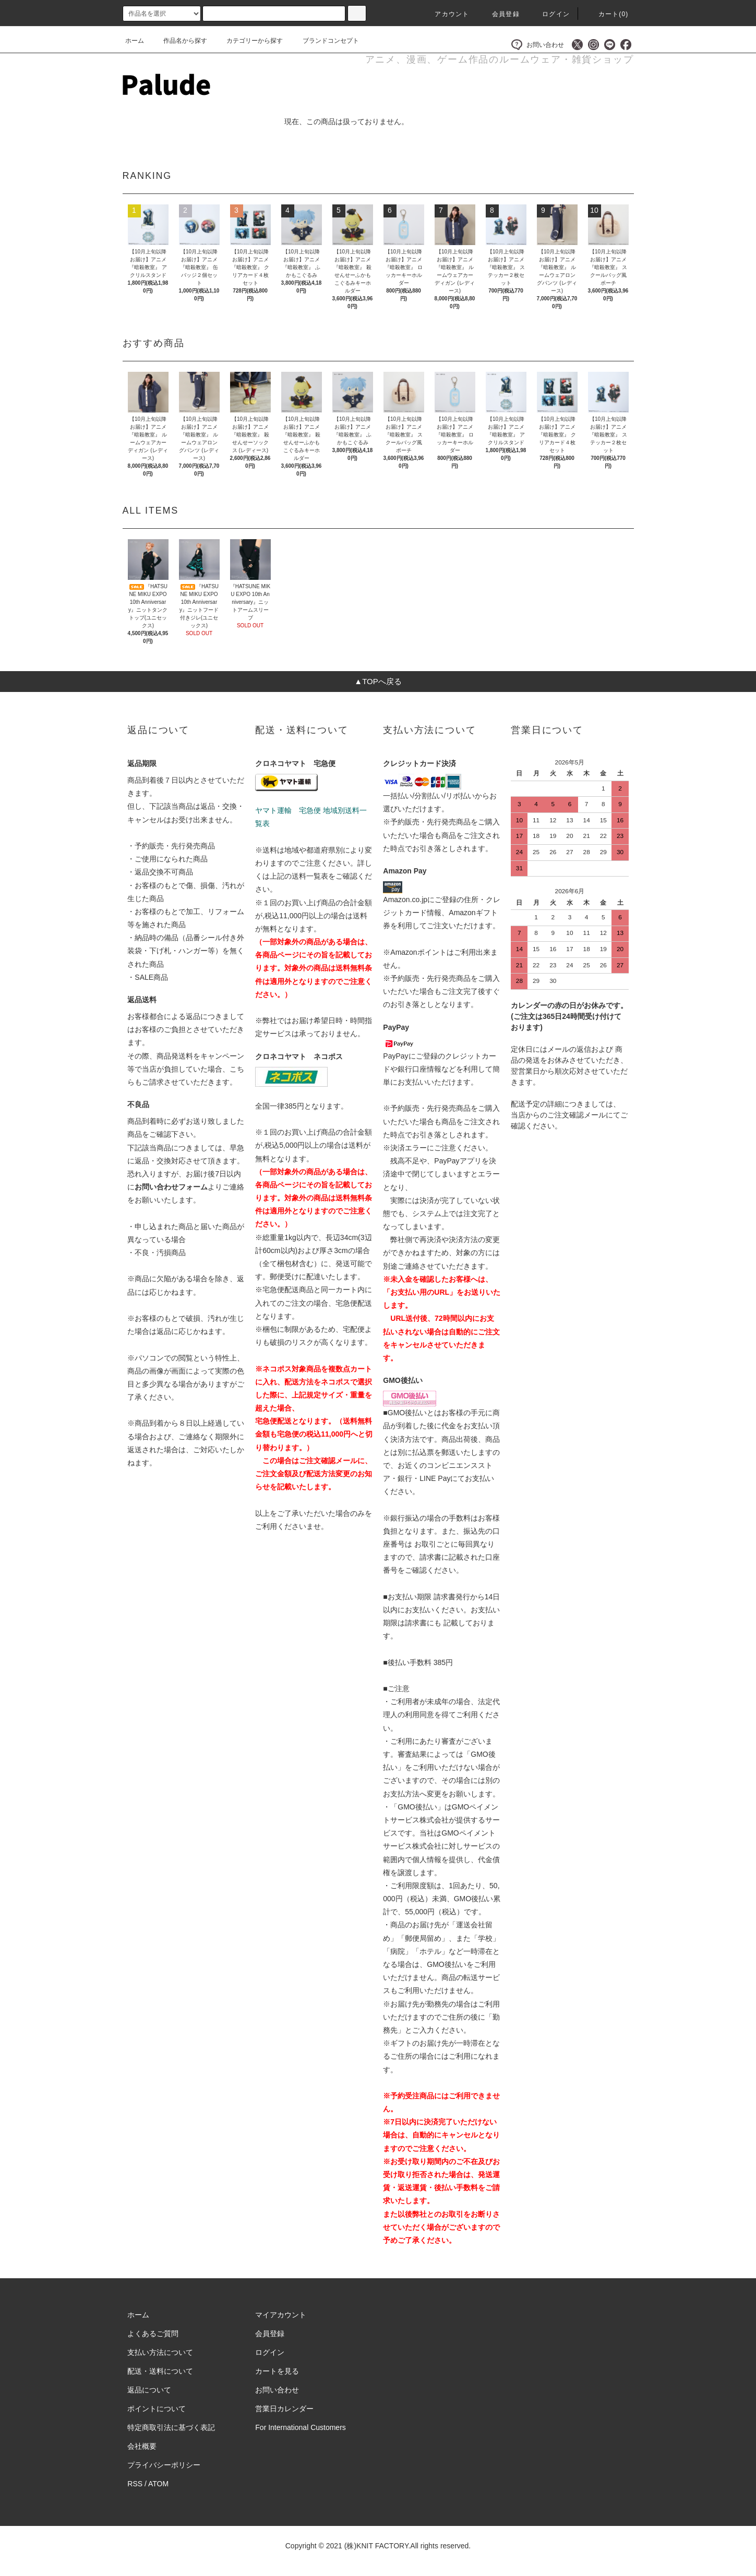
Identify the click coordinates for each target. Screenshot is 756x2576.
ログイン (550, 14)
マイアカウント (280, 2315)
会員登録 (499, 14)
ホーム (134, 40)
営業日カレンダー (284, 2408)
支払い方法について (160, 2352)
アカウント (445, 14)
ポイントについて (156, 2408)
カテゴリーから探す (248, 40)
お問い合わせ (537, 44)
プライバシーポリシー (163, 2465)
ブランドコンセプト (324, 40)
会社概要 (142, 2446)
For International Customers (300, 2427)
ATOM (158, 2484)
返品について (149, 2390)
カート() (607, 14)
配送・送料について (160, 2371)
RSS (134, 2484)
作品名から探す (179, 40)
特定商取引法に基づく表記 (171, 2427)
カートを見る (277, 2371)
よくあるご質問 (152, 2333)
